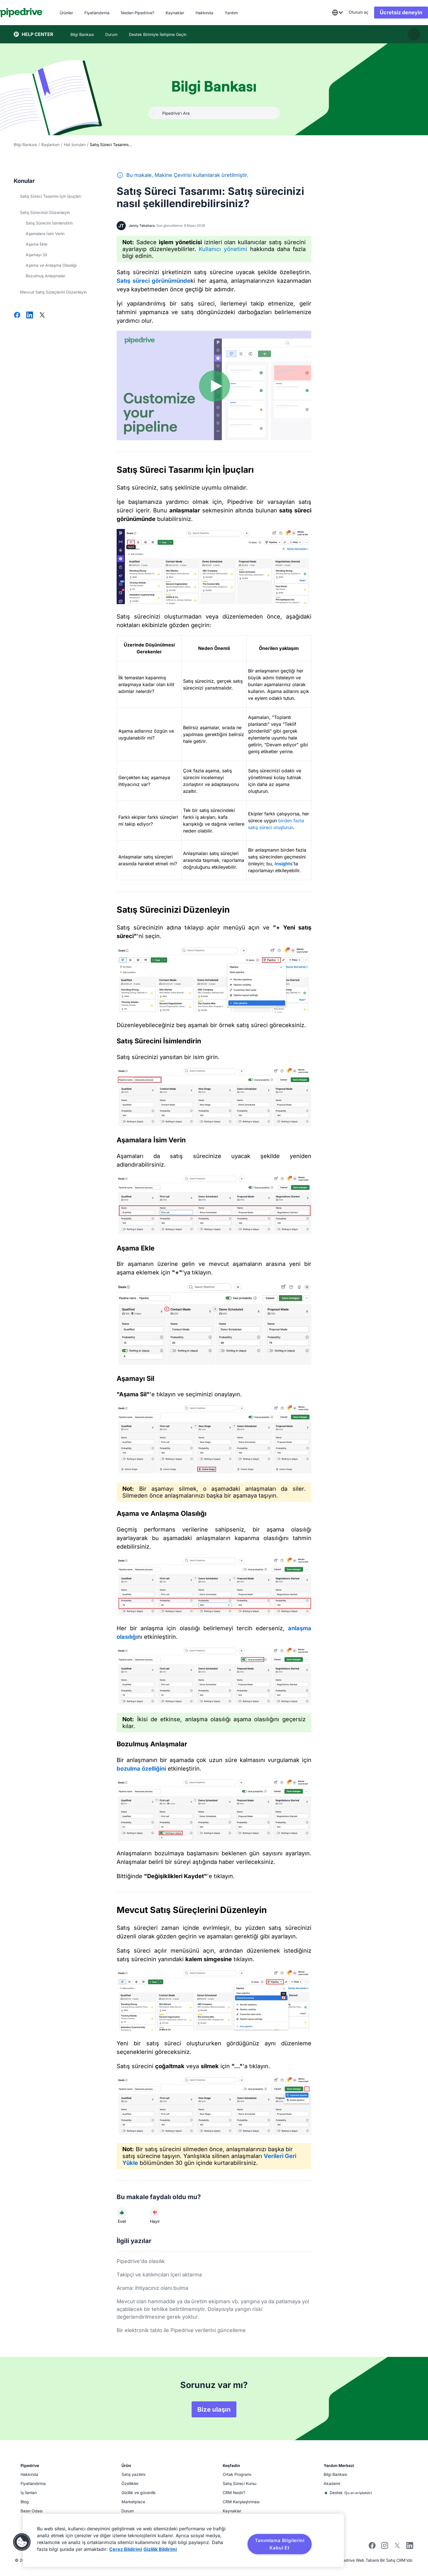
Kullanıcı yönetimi (223, 249)
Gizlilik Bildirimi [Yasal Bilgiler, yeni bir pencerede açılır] (160, 2549)
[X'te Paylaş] (42, 316)
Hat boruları (75, 144)
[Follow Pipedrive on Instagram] (384, 2547)
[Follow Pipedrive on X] (397, 2547)
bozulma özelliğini (141, 1768)
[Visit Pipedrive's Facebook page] (372, 2547)
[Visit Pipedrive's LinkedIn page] (409, 2546)
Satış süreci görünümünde (153, 280)
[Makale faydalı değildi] (155, 2212)
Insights (284, 863)
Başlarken (50, 144)
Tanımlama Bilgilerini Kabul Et (280, 2544)
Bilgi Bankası (25, 144)
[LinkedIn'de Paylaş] (29, 316)
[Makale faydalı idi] (122, 2212)
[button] (22, 2542)
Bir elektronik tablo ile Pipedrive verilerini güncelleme (181, 2330)
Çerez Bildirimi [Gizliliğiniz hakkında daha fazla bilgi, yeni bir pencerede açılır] (125, 2549)
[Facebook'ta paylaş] (17, 316)
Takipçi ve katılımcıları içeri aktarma (159, 2275)
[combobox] (323, 12)
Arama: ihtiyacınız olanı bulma (152, 2288)
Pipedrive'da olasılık (141, 2261)
